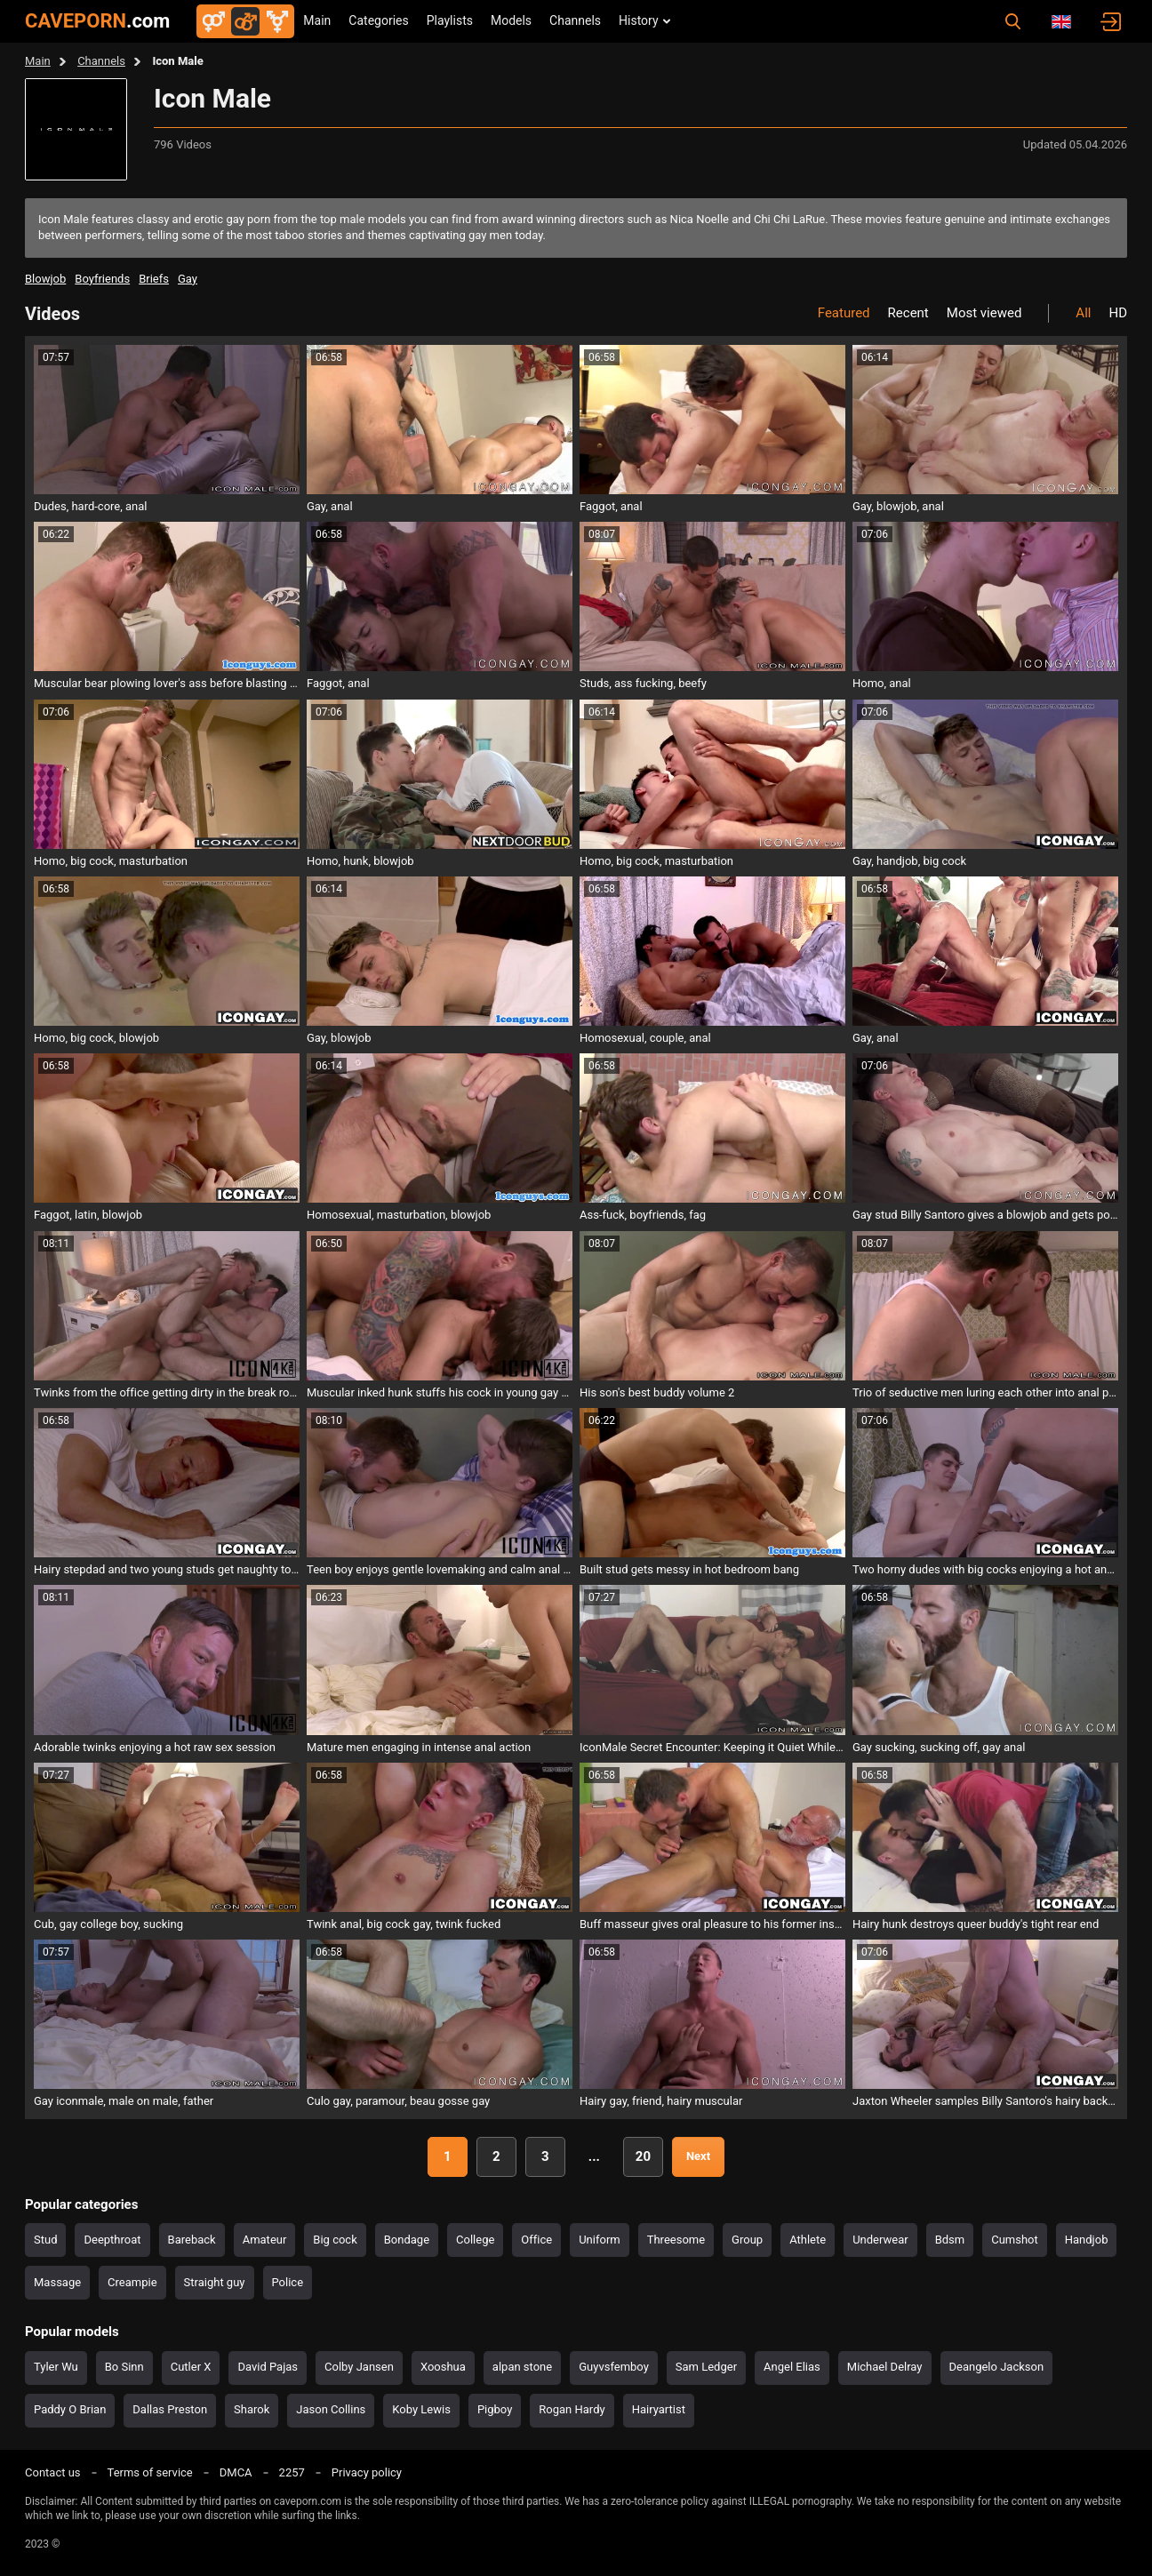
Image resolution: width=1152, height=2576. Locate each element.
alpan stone (522, 2366)
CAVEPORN (97, 21)
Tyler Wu (56, 2366)
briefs (154, 278)
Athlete (807, 2239)
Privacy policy (367, 2472)
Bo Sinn (124, 2366)
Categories (378, 20)
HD (1117, 313)
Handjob (1086, 2239)
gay (187, 278)
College (475, 2239)
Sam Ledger (706, 2366)
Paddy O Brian (70, 2409)
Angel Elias (792, 2366)
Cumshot (1014, 2239)
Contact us (53, 2472)
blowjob (45, 278)
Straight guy (214, 2282)
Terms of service (150, 2472)
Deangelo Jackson (996, 2366)
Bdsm (950, 2239)
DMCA (236, 2472)
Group (747, 2239)
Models (511, 20)
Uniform (599, 2239)
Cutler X (191, 2366)
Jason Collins (330, 2409)
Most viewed (984, 313)
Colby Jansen (359, 2366)
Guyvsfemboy (614, 2366)
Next (698, 2156)
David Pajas (267, 2366)
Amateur (265, 2239)
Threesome (676, 2239)
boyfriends (102, 278)
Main (317, 20)
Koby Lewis (421, 2409)
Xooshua (443, 2366)
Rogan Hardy (571, 2409)
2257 (292, 2472)
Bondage (406, 2239)
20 (643, 2156)
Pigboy (494, 2409)
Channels (575, 20)
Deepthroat (112, 2239)
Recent (908, 313)
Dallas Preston (169, 2409)
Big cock (334, 2239)
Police (288, 2282)
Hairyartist (658, 2409)
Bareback (192, 2239)
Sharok (251, 2409)
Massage (57, 2282)
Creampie (132, 2282)
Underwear (880, 2239)
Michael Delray (885, 2366)
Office (536, 2239)
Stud (45, 2239)
